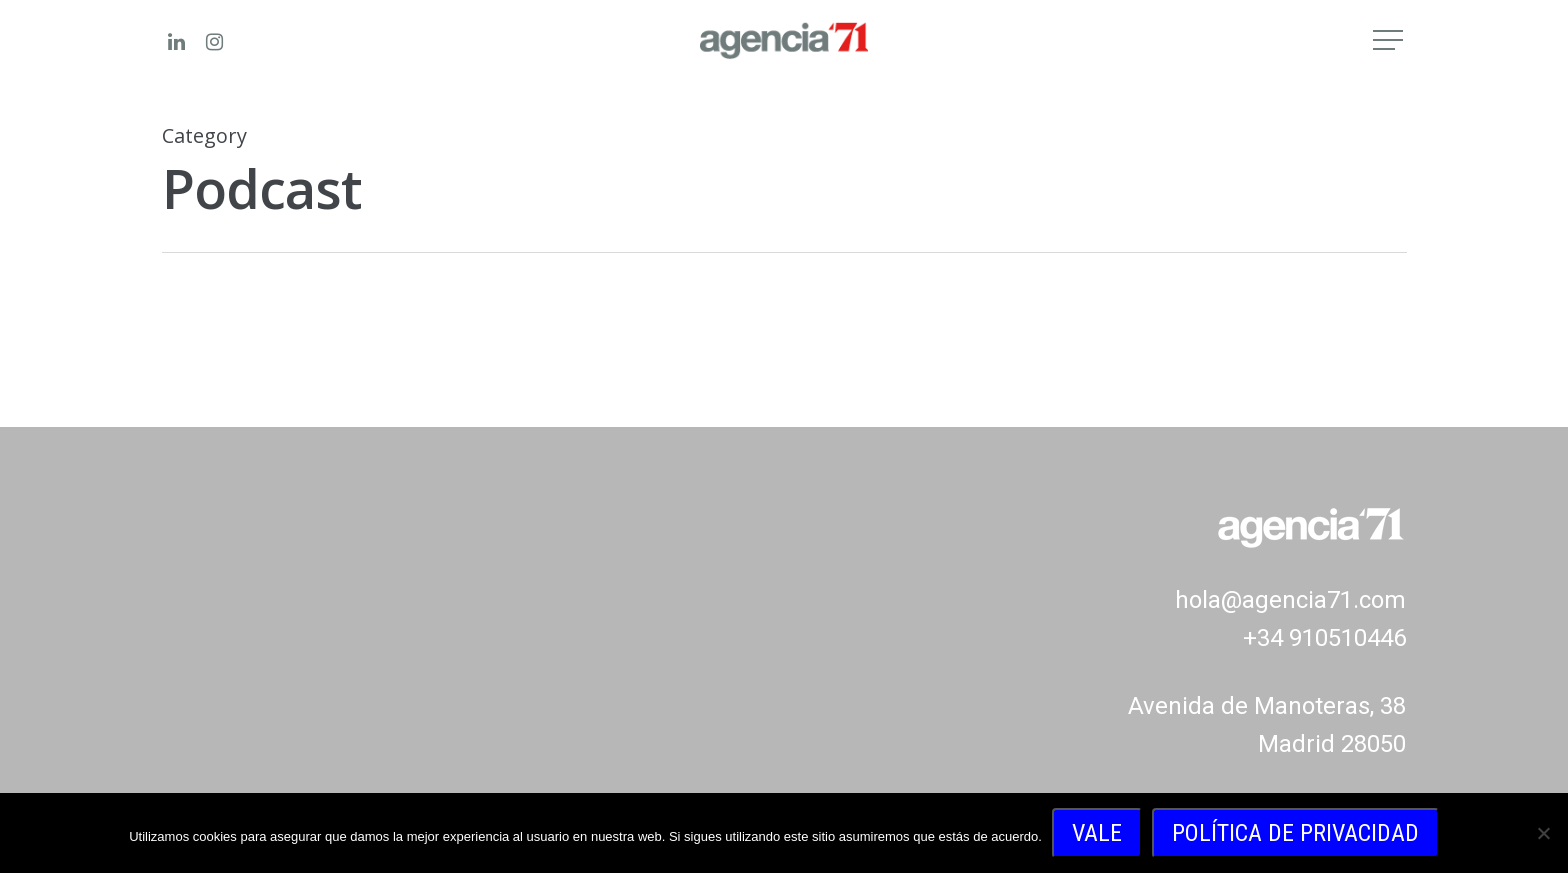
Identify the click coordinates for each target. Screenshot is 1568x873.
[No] (1543, 833)
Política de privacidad (1295, 833)
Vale (1097, 833)
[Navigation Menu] (1390, 40)
